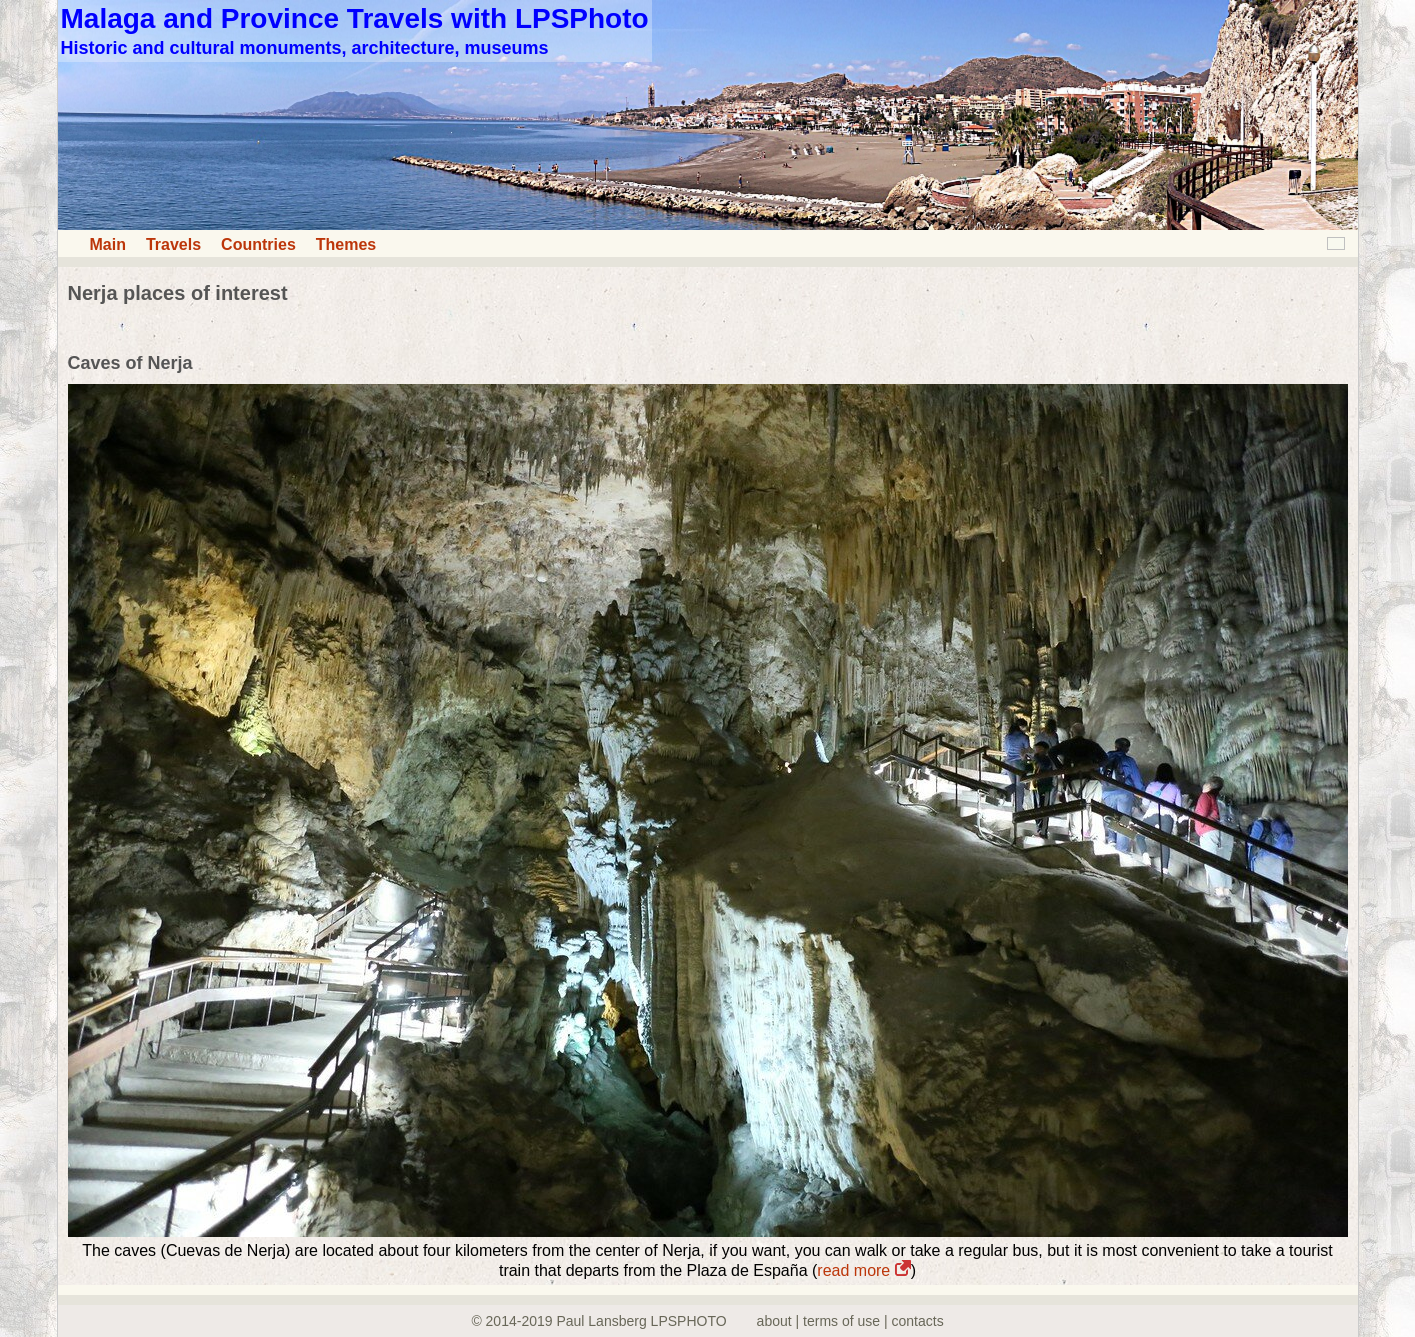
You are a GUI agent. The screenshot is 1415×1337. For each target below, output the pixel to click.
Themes (346, 244)
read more (863, 1270)
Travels (173, 244)
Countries (258, 244)
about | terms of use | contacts (850, 1321)
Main (108, 244)
